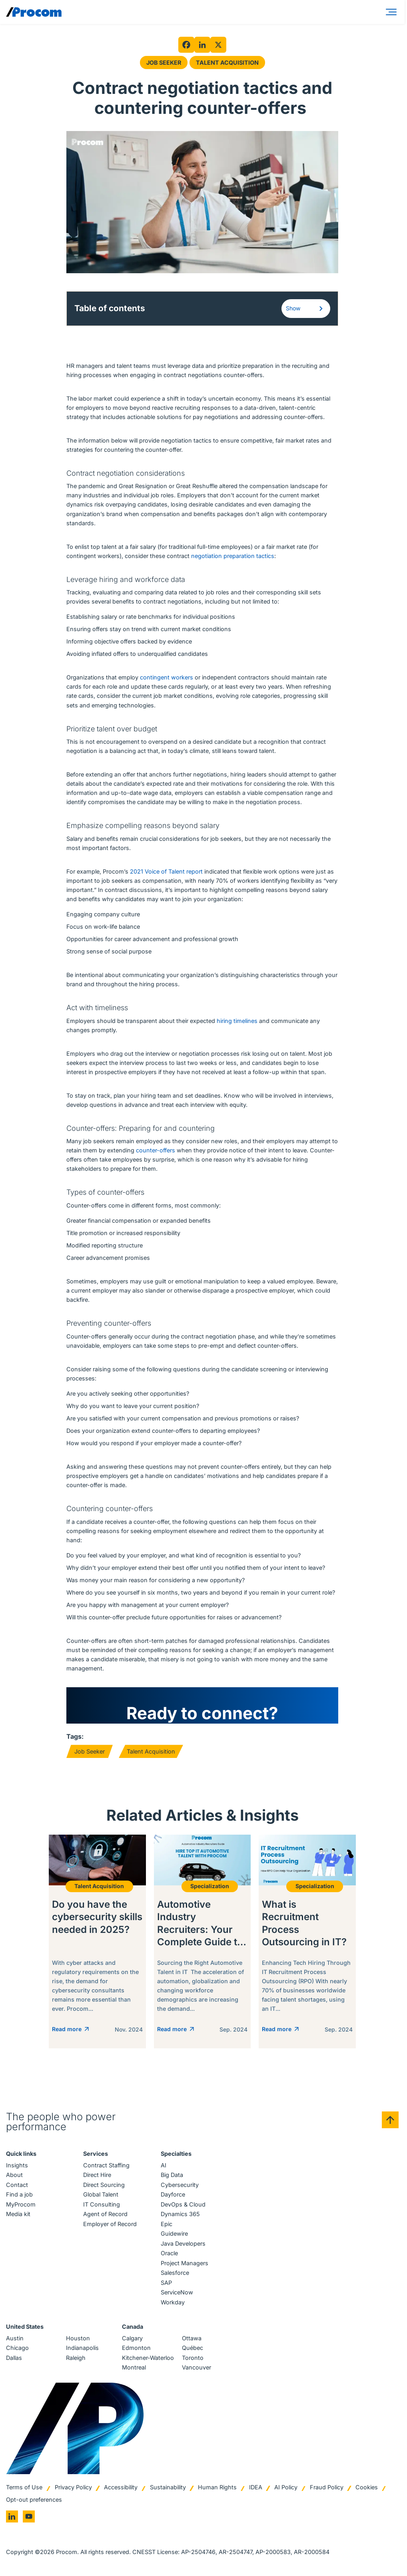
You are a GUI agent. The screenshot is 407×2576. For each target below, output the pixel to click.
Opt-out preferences (34, 2501)
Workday (173, 2303)
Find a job (19, 2196)
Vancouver (196, 2369)
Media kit (18, 2216)
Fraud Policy (326, 2489)
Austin (15, 2340)
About (14, 2176)
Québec (192, 2349)
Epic (166, 2225)
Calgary (132, 2340)
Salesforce (175, 2274)
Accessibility (121, 2489)
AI (163, 2167)
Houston (78, 2340)
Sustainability (168, 2489)
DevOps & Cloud (183, 2206)
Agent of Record (105, 2216)
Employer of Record (110, 2225)
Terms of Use (24, 2489)
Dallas (14, 2359)
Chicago (17, 2349)
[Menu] (393, 12)
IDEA (255, 2489)
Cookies (366, 2489)
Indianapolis (82, 2349)
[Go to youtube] (29, 2518)
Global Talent (100, 2196)
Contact (17, 2186)
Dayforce (173, 2196)
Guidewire (174, 2235)
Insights (17, 2167)
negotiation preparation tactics (232, 555)
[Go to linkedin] (12, 2518)
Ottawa (192, 2340)
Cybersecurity (180, 2186)
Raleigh (76, 2359)
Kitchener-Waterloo (148, 2359)
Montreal (134, 2369)
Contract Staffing (106, 2167)
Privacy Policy (73, 2489)
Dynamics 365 (180, 2216)
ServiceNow (177, 2294)
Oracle (169, 2255)
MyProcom (21, 2206)
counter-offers (155, 1150)
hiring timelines (237, 1020)
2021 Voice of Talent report (166, 871)
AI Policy (285, 2489)
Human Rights (217, 2489)
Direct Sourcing (104, 2186)
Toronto (193, 2359)
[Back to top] (390, 2121)
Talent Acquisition (227, 62)
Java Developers (183, 2245)
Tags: (75, 1736)
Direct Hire (97, 2176)
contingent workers (166, 677)
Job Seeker (163, 62)
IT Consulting (101, 2206)
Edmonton (136, 2349)
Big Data (172, 2176)
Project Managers (184, 2264)
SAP (166, 2284)
